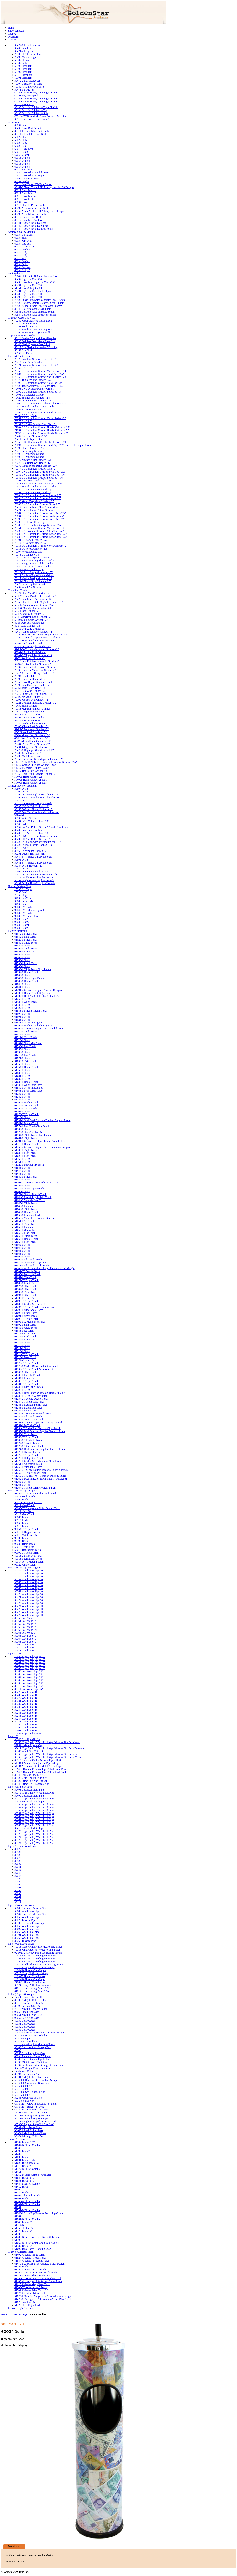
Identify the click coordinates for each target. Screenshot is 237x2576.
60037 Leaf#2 (21, 181)
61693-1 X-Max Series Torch (29, 1321)
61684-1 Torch (22, 954)
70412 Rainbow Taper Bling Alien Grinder (37, 507)
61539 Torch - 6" (23, 2245)
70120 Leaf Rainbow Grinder (30, 723)
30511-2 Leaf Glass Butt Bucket (31, 134)
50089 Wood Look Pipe (27, 1911)
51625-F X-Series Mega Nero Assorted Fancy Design (42, 2296)
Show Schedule (16, 30)
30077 (17, 1849)
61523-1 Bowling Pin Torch (29, 1164)
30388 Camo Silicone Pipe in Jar (31, 2059)
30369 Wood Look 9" (25, 1644)
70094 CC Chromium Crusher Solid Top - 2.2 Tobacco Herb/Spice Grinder (53, 445)
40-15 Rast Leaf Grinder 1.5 (29, 622)
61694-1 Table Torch (25, 1295)
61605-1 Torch (22, 1191)
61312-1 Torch (22, 1034)
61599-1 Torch (22, 1052)
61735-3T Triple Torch (26, 1381)
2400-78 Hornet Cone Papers (29, 1982)
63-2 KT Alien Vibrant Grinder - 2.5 (33, 605)
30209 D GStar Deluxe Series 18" (32, 839)
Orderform (13, 36)
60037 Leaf (20, 125)
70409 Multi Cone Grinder (28, 756)
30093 (17, 1890)
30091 (17, 1887)
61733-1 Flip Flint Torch (27, 1375)
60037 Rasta (21, 202)
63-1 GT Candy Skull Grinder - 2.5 (33, 608)
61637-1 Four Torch (25, 1153)
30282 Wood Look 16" (26, 1703)
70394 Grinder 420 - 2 (26, 676)
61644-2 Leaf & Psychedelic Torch (32, 1197)
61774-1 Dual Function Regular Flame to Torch (39, 1449)
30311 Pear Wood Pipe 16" (28, 1689)
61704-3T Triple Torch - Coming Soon (34, 1307)
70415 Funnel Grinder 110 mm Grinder (35, 486)
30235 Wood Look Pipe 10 (28, 1570)
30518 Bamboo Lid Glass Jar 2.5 (31, 119)
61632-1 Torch (22, 1078)
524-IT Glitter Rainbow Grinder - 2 (33, 631)
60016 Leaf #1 (22, 151)
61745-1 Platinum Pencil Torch (30, 1404)
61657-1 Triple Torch (25, 1235)
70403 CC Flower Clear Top (29, 522)
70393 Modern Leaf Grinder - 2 (31, 699)
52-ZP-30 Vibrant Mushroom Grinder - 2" (36, 649)
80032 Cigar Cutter (24, 2026)
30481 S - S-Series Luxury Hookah (33, 862)
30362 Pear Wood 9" (25, 1623)
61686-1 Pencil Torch (25, 1283)
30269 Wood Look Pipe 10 (28, 1591)
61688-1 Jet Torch (24, 1330)
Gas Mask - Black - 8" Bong (29, 2106)
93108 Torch (21, 1541)
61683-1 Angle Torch (25, 1327)
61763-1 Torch (22, 1481)
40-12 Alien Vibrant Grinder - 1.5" (32, 741)
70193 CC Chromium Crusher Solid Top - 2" (38, 382)
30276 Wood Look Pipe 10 (28, 1612)
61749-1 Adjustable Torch (28, 1416)
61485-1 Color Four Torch (28, 1084)
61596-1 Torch (22, 966)
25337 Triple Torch (24, 1496)
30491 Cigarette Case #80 (28, 285)
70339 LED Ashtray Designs (29, 175)
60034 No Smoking (24, 246)
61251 (17, 2207)
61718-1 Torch (22, 1351)
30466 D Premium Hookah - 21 (31, 850)
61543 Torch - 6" (23, 2222)
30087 (17, 1875)
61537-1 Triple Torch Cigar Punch (32, 1135)
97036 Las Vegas (23, 898)
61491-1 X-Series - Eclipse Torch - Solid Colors (39, 1141)
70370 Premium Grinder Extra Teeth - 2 (35, 359)
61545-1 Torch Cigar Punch (29, 978)
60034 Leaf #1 (22, 261)
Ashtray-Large (19, 2314)
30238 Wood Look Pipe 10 (28, 1576)
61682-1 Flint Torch (25, 936)
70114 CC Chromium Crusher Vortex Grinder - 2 (40, 545)
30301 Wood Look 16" (26, 1730)
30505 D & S (21, 859)
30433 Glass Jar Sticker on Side (31, 113)
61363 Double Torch (25, 2228)
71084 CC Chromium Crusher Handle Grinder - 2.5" (42, 427)
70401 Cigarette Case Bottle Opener (33, 291)
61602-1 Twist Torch (25, 1061)
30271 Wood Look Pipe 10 (28, 1597)
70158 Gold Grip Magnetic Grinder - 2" (35, 773)
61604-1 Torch (22, 1013)
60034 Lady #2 (22, 255)
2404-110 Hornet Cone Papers (30, 1970)
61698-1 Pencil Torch (25, 1312)
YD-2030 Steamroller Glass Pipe (31, 2083)
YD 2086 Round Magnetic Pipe (31, 2118)
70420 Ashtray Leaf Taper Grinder (32, 566)
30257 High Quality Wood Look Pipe (34, 1807)
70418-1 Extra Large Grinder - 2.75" (33, 572)
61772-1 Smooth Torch (26, 1443)
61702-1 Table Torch (25, 1289)
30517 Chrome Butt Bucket (28, 217)
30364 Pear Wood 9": (25, 1629)
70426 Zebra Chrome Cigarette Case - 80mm (38, 305)
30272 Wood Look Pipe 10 (28, 1600)
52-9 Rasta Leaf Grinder (27, 714)
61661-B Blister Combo (27, 2219)
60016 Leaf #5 (22, 163)
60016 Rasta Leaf (23, 199)
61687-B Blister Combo (27, 2145)
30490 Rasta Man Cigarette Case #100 (34, 282)
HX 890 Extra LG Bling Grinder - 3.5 (34, 673)
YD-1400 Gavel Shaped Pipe (29, 2091)
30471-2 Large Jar (24, 51)
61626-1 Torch (22, 1019)
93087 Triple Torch (24, 1543)
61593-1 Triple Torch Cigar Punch (32, 969)
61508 (17, 2234)
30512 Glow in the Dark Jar (29, 2003)
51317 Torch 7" (22, 2165)
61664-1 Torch (22, 1247)
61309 (17, 2148)
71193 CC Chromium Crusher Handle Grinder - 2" (41, 433)
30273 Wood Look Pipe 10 (28, 1603)
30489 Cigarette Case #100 (28, 294)
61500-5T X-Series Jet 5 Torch (30, 2287)
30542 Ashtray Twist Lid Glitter (31, 225)
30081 (17, 1866)
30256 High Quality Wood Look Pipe (34, 1804)
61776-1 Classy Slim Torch (28, 1452)
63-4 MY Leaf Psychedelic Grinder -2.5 (35, 596)
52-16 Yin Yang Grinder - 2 (28, 696)
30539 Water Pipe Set (25, 818)
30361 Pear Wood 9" (25, 1620)
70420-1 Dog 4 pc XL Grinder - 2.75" (34, 750)
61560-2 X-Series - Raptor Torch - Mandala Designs (42, 1147)
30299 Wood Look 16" (26, 1727)
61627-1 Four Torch (25, 1155)
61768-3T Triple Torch (26, 1437)
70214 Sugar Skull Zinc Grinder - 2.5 (34, 640)
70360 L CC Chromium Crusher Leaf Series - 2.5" (41, 403)
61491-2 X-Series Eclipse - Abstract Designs (38, 990)
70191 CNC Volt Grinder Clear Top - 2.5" (36, 480)
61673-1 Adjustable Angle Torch (31, 1265)
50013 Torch (21, 1526)
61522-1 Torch (22, 1007)
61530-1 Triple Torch (25, 1150)
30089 (17, 1881)
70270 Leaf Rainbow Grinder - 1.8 (32, 462)
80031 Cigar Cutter (24, 2023)
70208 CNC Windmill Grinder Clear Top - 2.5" (39, 531)
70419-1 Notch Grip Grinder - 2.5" (32, 581)
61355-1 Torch (22, 1049)
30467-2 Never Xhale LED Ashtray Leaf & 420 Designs (44, 187)
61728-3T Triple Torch (26, 1363)
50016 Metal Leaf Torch (27, 1535)
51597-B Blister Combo (27, 2210)
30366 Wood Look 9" (25, 1635)
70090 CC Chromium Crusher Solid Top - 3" (38, 391)
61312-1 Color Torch (25, 1037)
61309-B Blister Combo (27, 2204)
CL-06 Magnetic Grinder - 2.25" (31, 767)
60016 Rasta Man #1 (25, 169)
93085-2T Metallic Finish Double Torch (35, 1493)
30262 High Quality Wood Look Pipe (34, 1822)
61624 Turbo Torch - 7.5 (27, 2163)
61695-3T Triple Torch (26, 1301)
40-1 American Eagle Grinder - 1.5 (32, 646)
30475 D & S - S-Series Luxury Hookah (35, 836)
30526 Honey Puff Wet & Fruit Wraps (34, 1967)
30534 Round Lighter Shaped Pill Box (34, 2044)
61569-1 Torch (22, 1064)
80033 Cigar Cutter (24, 2029)
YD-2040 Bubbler (24, 2100)
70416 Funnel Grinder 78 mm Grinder (34, 406)
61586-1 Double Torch (26, 981)
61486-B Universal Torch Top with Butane (36, 2237)
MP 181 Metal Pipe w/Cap (28, 1745)
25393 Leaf (20, 892)
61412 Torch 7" (22, 2186)
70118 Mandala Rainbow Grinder (32, 708)
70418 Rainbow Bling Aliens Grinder (34, 560)
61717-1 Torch (22, 1348)
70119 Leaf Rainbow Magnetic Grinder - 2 (37, 661)
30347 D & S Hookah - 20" (28, 865)
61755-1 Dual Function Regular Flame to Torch (39, 1431)
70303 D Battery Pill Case (28, 54)
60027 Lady (20, 143)
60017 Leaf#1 (21, 154)
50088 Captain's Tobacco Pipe (30, 1908)
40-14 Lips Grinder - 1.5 (27, 625)
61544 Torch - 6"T (24, 2177)
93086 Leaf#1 (21, 924)
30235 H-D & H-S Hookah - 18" (31, 806)
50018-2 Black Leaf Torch (28, 1555)
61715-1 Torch (22, 1342)
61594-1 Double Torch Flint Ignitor (33, 1025)
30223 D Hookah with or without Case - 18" (37, 842)
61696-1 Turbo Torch (25, 1292)
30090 (17, 1884)
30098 (17, 1899)
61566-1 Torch (22, 957)
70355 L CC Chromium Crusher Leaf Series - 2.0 (40, 442)
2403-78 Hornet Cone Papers (29, 1976)
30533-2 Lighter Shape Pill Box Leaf (34, 2124)
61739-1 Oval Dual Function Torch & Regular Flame (42, 1120)
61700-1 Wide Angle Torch (28, 1309)
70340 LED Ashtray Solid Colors (32, 172)
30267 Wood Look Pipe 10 (28, 1585)
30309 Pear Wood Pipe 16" (28, 1683)
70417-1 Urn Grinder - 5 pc (28, 569)
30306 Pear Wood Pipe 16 (28, 1674)
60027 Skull (20, 137)
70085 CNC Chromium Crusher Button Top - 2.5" (40, 533)
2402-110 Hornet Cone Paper (29, 1979)
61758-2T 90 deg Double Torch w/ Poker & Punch (41, 1469)
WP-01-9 (19, 815)
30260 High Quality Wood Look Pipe (34, 1816)
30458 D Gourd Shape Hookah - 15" (33, 809)
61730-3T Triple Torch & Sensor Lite (34, 1369)
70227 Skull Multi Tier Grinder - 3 (32, 593)
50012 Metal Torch (24, 1505)
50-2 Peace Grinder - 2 (26, 610)
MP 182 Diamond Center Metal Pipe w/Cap (37, 1766)
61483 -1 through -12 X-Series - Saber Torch (38, 2281)
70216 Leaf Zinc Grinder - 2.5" (30, 690)
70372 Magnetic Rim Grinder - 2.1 (32, 459)
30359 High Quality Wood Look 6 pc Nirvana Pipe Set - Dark (47, 1754)
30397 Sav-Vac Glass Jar (27, 2006)
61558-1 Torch (22, 960)
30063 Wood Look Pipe (27, 1917)
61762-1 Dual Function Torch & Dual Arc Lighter (40, 1478)
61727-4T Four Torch (25, 1360)
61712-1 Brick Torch (25, 1336)
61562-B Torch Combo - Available (32, 2174)
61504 (17, 2216)
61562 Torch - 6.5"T (25, 2142)
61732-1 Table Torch (25, 1372)
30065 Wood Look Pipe (27, 1926)
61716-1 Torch (22, 1345)
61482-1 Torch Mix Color (28, 1043)
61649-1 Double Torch (26, 1212)
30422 (17, 1902)
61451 (17, 2171)
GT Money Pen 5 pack (26, 95)
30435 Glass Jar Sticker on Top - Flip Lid (36, 107)
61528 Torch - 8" (23, 2192)
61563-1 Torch (22, 1129)
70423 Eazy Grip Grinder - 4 (29, 584)
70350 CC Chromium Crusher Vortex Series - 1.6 (40, 371)
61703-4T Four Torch (25, 1298)
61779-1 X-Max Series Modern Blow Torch (37, 1461)
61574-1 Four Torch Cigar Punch (31, 1126)
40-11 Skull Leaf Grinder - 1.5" (31, 738)
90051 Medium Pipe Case (28, 2014)
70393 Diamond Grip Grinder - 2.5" (33, 400)
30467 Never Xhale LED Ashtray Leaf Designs (39, 211)
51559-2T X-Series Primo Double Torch (35, 2272)
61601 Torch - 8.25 (24, 2160)
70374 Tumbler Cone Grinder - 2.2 (32, 379)
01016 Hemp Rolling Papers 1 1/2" (33, 1988)
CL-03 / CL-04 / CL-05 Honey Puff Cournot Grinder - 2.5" (45, 762)
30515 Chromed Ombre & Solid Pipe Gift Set (38, 1760)
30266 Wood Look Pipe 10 (28, 1582)
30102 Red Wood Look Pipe (29, 1923)
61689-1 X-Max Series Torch (29, 1304)
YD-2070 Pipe (22, 2038)
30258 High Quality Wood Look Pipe (34, 1810)
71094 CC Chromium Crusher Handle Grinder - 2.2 (41, 430)
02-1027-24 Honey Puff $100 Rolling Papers (38, 1952)
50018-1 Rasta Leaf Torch (28, 1558)
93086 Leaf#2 (21, 921)
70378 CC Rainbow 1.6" (27, 554)
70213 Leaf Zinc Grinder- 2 (29, 628)
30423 (17, 1854)
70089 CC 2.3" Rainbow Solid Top (32, 489)
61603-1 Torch (22, 975)
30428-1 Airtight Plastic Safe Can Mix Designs (39, 2032)
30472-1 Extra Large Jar (27, 45)
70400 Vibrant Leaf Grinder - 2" (31, 726)
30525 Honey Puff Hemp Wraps (31, 1973)
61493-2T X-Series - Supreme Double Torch (37, 2278)
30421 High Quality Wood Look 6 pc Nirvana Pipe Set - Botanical (49, 1748)
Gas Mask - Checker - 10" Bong (31, 2109)
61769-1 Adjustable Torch (28, 1440)
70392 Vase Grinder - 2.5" (28, 409)
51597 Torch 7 (22, 2151)
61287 (17, 2154)
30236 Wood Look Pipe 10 (28, 1573)
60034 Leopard (22, 267)
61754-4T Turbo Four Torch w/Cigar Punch (37, 1428)
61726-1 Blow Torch (25, 1357)
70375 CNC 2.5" (23, 421)
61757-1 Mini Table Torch (28, 1466)
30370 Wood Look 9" (25, 1647)
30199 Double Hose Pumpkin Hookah (34, 883)
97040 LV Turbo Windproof (29, 910)
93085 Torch (21, 1517)
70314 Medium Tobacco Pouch (30, 2008)
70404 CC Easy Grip (25, 415)
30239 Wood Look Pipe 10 (28, 1579)
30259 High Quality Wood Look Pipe (34, 1813)
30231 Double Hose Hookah (29, 853)
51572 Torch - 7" (23, 2231)
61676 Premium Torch (26, 2302)
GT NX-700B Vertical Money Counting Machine (40, 116)
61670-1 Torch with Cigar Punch (31, 1262)
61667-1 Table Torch (25, 1277)
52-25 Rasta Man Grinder (27, 720)
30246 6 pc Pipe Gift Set (27, 1739)
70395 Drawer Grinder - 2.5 (29, 448)
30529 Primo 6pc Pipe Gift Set (30, 1780)
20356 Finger (21, 895)
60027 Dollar (21, 140)
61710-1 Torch (22, 1117)
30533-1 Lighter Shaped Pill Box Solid (35, 2121)
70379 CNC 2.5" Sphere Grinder (31, 557)
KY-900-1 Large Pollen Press (29, 2136)
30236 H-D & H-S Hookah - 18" (31, 833)
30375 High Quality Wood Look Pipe (34, 1831)
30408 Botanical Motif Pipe (29, 1789)
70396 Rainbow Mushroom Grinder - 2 (35, 670)
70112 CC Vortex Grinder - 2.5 (30, 542)
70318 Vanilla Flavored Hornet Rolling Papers (38, 1964)
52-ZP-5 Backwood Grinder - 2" (31, 729)
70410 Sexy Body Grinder (28, 451)
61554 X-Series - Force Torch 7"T (32, 2269)
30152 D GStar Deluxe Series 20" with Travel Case (41, 827)
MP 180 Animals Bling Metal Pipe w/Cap (36, 1763)
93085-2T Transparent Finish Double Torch (37, 1508)
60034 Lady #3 (22, 270)
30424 (17, 1852)
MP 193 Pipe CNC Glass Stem (30, 2112)
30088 (17, 1878)
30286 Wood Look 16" (26, 1715)
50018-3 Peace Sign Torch (28, 1502)
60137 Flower (21, 60)
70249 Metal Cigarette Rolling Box (33, 320)
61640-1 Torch (22, 984)
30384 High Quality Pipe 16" (29, 1665)
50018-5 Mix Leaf (24, 1546)
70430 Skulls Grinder (25, 705)
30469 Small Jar (23, 48)
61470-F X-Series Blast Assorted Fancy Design (39, 2263)
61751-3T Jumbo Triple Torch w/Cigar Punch (38, 1422)
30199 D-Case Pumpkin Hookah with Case (37, 794)
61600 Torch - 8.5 (23, 2157)
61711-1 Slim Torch (25, 1333)
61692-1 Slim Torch (25, 1324)
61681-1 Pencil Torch (25, 951)
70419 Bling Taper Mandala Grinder (33, 563)
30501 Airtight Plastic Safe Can (31, 2077)
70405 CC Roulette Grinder (29, 394)
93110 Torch (21, 1520)
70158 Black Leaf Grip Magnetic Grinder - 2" (38, 759)
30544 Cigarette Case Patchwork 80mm (35, 314)
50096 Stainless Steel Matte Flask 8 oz (34, 341)
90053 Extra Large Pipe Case (29, 2053)
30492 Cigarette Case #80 (28, 279)
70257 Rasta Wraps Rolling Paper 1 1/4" (35, 1958)
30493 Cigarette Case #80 (28, 297)
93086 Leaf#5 (21, 919)
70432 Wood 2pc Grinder (27, 587)
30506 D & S (21, 791)
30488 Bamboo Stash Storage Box (32, 2047)
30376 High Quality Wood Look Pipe (34, 1834)
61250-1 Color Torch (25, 1108)
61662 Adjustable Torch (27, 2195)
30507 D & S (21, 788)
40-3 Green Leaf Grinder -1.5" (30, 732)
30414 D (19, 800)
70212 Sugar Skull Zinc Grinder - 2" (33, 693)
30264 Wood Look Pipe (27, 1937)
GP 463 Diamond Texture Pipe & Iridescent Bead (40, 1769)
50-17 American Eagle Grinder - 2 (32, 616)
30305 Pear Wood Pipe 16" (28, 1671)
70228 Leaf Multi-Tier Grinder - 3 (32, 599)
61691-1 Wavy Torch (25, 1315)
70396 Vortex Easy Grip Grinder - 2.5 (34, 501)
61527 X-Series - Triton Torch (30, 2257)
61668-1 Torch (22, 1256)
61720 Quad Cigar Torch (27, 2305)
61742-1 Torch (22, 1096)
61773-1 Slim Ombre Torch (29, 1446)
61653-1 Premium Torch (27, 1227)
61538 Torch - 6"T (24, 2180)
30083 (17, 1869)
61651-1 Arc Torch (24, 1221)
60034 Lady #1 (22, 252)
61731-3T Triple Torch (26, 1384)
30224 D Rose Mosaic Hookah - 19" (33, 844)
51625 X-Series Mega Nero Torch (32, 2284)
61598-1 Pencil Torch (25, 963)
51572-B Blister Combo (27, 2168)
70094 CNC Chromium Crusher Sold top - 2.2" (39, 516)
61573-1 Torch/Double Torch (29, 1132)
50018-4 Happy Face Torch (28, 1532)
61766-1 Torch (22, 1484)
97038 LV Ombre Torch (27, 916)
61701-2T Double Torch (27, 1271)
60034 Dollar (21, 264)
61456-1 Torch (22, 1173)
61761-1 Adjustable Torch (28, 1464)
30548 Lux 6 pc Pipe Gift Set (29, 1774)
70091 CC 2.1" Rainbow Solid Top (32, 492)
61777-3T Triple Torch (26, 1455)
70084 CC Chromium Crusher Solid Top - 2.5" (39, 374)
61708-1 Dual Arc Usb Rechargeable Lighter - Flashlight (44, 1268)
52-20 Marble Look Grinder (29, 717)
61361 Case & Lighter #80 (28, 288)
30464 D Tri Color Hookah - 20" (31, 821)
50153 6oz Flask (23, 353)
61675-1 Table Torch (25, 1286)
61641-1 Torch (22, 987)
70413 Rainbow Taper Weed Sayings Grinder (38, 483)
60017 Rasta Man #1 (25, 190)
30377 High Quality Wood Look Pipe (34, 1837)
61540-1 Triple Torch (25, 942)
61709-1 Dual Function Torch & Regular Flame (39, 1392)
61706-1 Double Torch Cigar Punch (33, 993)
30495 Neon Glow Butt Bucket (30, 214)
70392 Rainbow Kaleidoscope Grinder (34, 667)
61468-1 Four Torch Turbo (28, 1090)
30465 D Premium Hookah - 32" (31, 871)
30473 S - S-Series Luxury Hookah (33, 803)
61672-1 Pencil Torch (25, 933)
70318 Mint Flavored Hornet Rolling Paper (37, 1949)
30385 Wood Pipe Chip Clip (29, 1751)
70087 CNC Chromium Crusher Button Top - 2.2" (40, 536)
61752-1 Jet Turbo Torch (27, 1425)
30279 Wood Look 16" (26, 1697)
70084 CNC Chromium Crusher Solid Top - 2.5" (40, 513)
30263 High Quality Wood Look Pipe (34, 1825)
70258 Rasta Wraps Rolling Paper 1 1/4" (35, 1961)
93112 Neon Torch (24, 1511)
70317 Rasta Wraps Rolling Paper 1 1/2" (35, 1955)
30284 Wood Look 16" (26, 1709)
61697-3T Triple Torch (26, 1318)
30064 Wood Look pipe (26, 1931)
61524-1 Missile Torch (26, 1105)
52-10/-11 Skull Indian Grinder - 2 (32, 664)
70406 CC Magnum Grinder (29, 454)
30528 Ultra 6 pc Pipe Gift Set (30, 1777)
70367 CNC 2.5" (23, 368)
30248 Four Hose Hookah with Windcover (36, 812)
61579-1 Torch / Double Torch (30, 1194)
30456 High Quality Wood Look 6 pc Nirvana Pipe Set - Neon (47, 1742)
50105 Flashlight (23, 66)
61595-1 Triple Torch (25, 948)
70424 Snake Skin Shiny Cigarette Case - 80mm (40, 299)
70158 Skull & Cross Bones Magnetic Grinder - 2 (40, 634)
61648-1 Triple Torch (25, 1209)
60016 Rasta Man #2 (25, 196)
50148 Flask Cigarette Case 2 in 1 (32, 344)
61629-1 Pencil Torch (25, 939)
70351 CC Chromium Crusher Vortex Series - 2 (39, 528)
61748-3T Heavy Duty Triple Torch (33, 1413)
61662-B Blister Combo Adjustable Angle (36, 2242)
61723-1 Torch (22, 1389)
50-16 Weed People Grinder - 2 (30, 643)
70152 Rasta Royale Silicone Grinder (34, 682)
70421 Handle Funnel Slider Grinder (33, 510)
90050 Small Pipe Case (26, 2011)
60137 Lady (20, 63)
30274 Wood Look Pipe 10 (28, 1606)
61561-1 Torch (22, 1161)
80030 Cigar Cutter (24, 2020)
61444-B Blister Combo (27, 2183)
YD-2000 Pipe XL (24, 2085)
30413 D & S (21, 847)
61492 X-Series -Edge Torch (29, 2254)
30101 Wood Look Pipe (27, 1934)
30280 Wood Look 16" (26, 1695)
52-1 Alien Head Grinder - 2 (29, 613)
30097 (17, 1896)
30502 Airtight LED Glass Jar (30, 2000)
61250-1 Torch (22, 998)
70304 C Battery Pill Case (28, 83)
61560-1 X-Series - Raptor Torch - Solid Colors (39, 1028)
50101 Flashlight (23, 77)
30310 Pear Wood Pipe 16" (28, 1686)
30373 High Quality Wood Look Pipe (34, 1792)
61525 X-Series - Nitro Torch (29, 2293)
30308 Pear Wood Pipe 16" (28, 1680)
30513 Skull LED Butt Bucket (30, 205)
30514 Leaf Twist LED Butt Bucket (33, 184)
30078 (17, 1857)
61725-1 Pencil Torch (25, 1339)
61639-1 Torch (22, 1073)
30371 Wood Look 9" (25, 1650)
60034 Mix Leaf (23, 240)
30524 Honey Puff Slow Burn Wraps (33, 1985)
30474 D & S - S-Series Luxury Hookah (35, 874)
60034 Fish (20, 258)
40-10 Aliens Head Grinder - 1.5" (32, 735)
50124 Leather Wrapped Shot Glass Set (35, 338)
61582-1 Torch (22, 1185)
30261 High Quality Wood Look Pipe (34, 1819)
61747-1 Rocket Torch (26, 1410)
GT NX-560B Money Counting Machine (35, 92)
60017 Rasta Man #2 (25, 193)
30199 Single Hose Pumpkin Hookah (34, 880)
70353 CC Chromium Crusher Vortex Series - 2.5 (40, 376)
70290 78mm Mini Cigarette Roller (33, 332)
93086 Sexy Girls (23, 901)
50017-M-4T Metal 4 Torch (28, 1561)
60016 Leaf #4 (22, 157)
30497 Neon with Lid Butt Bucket (32, 208)
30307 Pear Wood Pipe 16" (28, 1677)
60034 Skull (20, 237)
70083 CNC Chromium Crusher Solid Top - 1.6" (40, 474)
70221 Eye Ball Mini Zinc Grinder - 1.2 (35, 702)
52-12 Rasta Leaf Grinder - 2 (29, 687)
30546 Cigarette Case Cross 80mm (32, 308)
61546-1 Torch (22, 1167)
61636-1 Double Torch (26, 1081)
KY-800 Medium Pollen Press (30, 2133)
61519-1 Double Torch (26, 1144)
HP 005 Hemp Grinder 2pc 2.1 (30, 779)
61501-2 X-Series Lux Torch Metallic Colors (38, 1182)
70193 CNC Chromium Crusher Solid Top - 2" (39, 519)
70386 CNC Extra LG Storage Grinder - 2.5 (37, 525)
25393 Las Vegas (23, 889)
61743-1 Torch (22, 1099)
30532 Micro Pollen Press (28, 2127)
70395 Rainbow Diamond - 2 (29, 679)
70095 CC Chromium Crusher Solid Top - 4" (38, 412)
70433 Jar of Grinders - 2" (28, 753)
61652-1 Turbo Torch (25, 1224)
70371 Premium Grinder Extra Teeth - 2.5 (36, 365)
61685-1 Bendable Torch (27, 1274)
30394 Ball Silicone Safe (27, 2074)
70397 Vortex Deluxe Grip (28, 551)
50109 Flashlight (23, 71)
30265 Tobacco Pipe (25, 1940)
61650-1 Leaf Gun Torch (27, 1215)
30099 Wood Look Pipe (27, 1929)
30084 (17, 1872)
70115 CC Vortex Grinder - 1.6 (30, 548)
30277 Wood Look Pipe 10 (28, 1615)
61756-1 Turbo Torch (25, 1434)
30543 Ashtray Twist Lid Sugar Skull (34, 228)
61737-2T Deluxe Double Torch (31, 1398)
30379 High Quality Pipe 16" (29, 1659)
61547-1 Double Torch (26, 1123)
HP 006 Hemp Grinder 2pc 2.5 (30, 782)
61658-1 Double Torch (26, 1238)
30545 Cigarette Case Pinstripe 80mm (34, 311)
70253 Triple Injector (25, 326)
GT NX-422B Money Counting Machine (35, 101)
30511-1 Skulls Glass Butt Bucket (32, 131)
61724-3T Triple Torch (26, 1354)
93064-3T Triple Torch (26, 1529)
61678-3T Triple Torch (26, 1114)
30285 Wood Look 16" (26, 1712)
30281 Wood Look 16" (26, 1700)
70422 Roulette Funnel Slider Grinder (34, 575)
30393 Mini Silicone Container (30, 2062)
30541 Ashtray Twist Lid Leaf (30, 222)
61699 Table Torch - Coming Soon (32, 2248)
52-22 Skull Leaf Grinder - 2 (29, 658)
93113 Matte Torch (24, 1514)
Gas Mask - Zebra (23, 2071)
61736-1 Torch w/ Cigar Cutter (30, 1395)
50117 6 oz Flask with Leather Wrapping (36, 347)
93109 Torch (21, 1538)
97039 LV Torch (23, 907)
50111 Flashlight (23, 74)
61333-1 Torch (22, 1093)
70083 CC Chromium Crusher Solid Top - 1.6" (39, 477)
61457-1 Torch (22, 1170)
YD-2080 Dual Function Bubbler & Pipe (35, 2080)
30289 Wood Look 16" (26, 1724)
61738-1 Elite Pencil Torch (28, 1386)
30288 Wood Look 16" (26, 1721)
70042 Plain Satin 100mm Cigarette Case (36, 276)
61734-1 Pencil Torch (25, 1378)
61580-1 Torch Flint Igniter (28, 1087)
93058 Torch (21, 1523)
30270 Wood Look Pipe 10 (28, 1594)
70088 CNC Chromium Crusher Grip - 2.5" (37, 504)
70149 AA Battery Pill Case (29, 86)
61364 (17, 2189)
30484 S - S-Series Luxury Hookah (33, 856)
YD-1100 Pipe (22, 2088)
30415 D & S (21, 868)
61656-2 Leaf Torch (24, 1232)
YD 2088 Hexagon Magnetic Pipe (32, 2115)
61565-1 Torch (22, 1070)
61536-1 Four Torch (25, 1046)
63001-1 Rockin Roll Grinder (30, 652)
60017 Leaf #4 (22, 160)
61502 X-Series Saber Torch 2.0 (31, 2290)
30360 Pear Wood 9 (24, 1618)
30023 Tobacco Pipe (25, 1920)
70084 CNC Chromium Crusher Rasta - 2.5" (37, 495)
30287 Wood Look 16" (26, 1718)
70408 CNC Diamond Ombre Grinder (34, 388)
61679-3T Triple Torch (26, 1280)
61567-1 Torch (22, 1111)
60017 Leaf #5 (22, 166)
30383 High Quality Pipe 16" (29, 1668)
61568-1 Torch (22, 1158)
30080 (17, 1863)
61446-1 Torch (22, 945)
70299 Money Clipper (26, 57)
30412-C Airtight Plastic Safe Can (32, 2068)
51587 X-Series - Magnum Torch (31, 2260)
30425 (17, 1860)
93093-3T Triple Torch (26, 1552)
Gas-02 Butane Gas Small (28, 1997)
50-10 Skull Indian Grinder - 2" (31, 619)
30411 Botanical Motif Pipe (29, 1801)
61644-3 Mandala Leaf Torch (29, 1200)
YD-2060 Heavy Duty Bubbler (30, 2035)
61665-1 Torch (22, 1250)
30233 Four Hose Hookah (28, 830)
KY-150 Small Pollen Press (28, 2130)
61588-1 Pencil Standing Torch (30, 1010)
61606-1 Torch (22, 1016)
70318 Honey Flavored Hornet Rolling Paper (38, 1946)
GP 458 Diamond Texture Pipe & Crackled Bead (40, 1772)
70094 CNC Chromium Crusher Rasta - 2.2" (37, 498)
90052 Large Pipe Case (26, 2017)
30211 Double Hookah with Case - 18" (34, 877)
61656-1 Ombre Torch (26, 1230)
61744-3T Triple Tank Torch (29, 1401)
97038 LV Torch (23, 913)
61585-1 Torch (22, 1004)
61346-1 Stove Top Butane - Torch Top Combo (39, 2213)
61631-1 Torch (22, 1075)
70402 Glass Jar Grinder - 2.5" (30, 436)
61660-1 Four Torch (25, 1241)
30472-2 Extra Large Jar (27, 80)
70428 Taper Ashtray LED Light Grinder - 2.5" (39, 385)
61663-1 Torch (22, 1244)
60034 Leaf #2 (22, 249)
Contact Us (14, 39)
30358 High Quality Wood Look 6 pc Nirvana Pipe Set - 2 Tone (48, 1757)
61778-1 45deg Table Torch (28, 1458)
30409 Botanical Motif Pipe (29, 1795)
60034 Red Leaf (22, 243)
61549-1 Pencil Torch (25, 1176)
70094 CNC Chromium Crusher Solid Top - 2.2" (40, 471)
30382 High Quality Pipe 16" (29, 1733)
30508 (17, 2050)
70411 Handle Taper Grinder (29, 439)
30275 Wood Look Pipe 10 (28, 1609)
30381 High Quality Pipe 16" (29, 1662)
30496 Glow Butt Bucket (27, 128)
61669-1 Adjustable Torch (28, 1259)
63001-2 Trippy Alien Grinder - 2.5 (33, 655)
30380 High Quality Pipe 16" (29, 1656)
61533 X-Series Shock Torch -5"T (32, 2275)
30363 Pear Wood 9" (25, 1626)
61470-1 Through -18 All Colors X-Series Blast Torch (42, 2299)
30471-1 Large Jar (24, 89)
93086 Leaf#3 (21, 927)
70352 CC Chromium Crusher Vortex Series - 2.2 (40, 418)
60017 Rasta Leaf (23, 148)
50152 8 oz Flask (23, 350)
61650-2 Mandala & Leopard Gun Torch (35, 1218)
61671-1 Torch (22, 1058)
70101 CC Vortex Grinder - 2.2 (30, 539)
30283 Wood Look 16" (26, 1706)
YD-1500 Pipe (22, 2094)
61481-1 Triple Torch (25, 1138)
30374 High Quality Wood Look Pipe (34, 1843)
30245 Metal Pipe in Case (28, 2097)
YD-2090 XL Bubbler (26, 2041)
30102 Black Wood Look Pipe (30, 1914)
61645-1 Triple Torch (25, 1203)
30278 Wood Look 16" (26, 1692)
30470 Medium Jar (24, 104)
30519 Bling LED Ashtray (28, 220)
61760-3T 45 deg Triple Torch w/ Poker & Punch (40, 1475)
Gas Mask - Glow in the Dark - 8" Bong (35, 2103)
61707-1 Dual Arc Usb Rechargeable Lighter (38, 996)
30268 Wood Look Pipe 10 (28, 1588)
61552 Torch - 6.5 (23, 2266)
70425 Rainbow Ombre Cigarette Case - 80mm (39, 302)
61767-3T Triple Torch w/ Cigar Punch (34, 1487)
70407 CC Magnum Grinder (29, 456)
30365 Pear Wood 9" (25, 1632)
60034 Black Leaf (23, 234)
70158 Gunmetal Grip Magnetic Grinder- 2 (37, 637)
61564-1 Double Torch (26, 1067)
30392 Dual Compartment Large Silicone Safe (38, 2065)
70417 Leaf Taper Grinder (28, 362)
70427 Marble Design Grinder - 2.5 (33, 578)
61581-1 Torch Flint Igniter (28, 1022)
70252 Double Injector (26, 323)
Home (11, 27)
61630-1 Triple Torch (25, 1031)
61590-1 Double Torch (26, 1102)
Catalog (12, 33)
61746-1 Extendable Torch (28, 1407)
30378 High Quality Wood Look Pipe (34, 1840)
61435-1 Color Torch (25, 1001)
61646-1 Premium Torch (27, 1206)
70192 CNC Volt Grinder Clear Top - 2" (35, 424)
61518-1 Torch (22, 1040)
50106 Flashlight (23, 68)
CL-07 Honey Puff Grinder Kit (30, 770)
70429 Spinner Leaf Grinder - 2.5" (32, 397)
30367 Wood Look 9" (25, 1638)
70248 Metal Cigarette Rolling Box (33, 329)
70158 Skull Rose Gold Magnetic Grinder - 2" (38, 602)
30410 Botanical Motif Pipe (29, 1828)
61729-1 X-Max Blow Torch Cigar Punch (36, 1366)
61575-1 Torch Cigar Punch (29, 1188)
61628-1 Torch (22, 1179)
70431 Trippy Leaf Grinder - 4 (30, 747)
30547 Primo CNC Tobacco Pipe (31, 1783)
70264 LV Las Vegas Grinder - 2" (32, 744)
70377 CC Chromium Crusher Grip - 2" (35, 468)
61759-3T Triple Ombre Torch (30, 1472)
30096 (17, 1893)
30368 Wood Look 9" (25, 1641)
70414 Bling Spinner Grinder (29, 711)
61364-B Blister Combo (27, 2201)
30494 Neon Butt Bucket (27, 178)
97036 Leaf (20, 904)
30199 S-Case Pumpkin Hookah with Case (36, 797)
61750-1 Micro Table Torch (28, 1419)
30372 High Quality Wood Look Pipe (34, 1798)
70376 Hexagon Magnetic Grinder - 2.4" (35, 465)
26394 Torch (21, 1499)
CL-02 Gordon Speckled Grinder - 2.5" (35, 765)
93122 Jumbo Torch (24, 1564)
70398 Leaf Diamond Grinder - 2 (31, 685)
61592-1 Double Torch (26, 972)
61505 (17, 2240)
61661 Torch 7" (22, 2198)
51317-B (19, 2225)
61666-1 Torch (22, 1253)
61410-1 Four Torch (25, 1055)
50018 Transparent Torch (27, 1549)
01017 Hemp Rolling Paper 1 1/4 (31, 1991)
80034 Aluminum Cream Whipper (32, 2056)
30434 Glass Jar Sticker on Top (30, 110)
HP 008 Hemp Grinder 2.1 (28, 776)
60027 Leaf (20, 145)
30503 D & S (21, 824)
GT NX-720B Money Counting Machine (35, 98)
